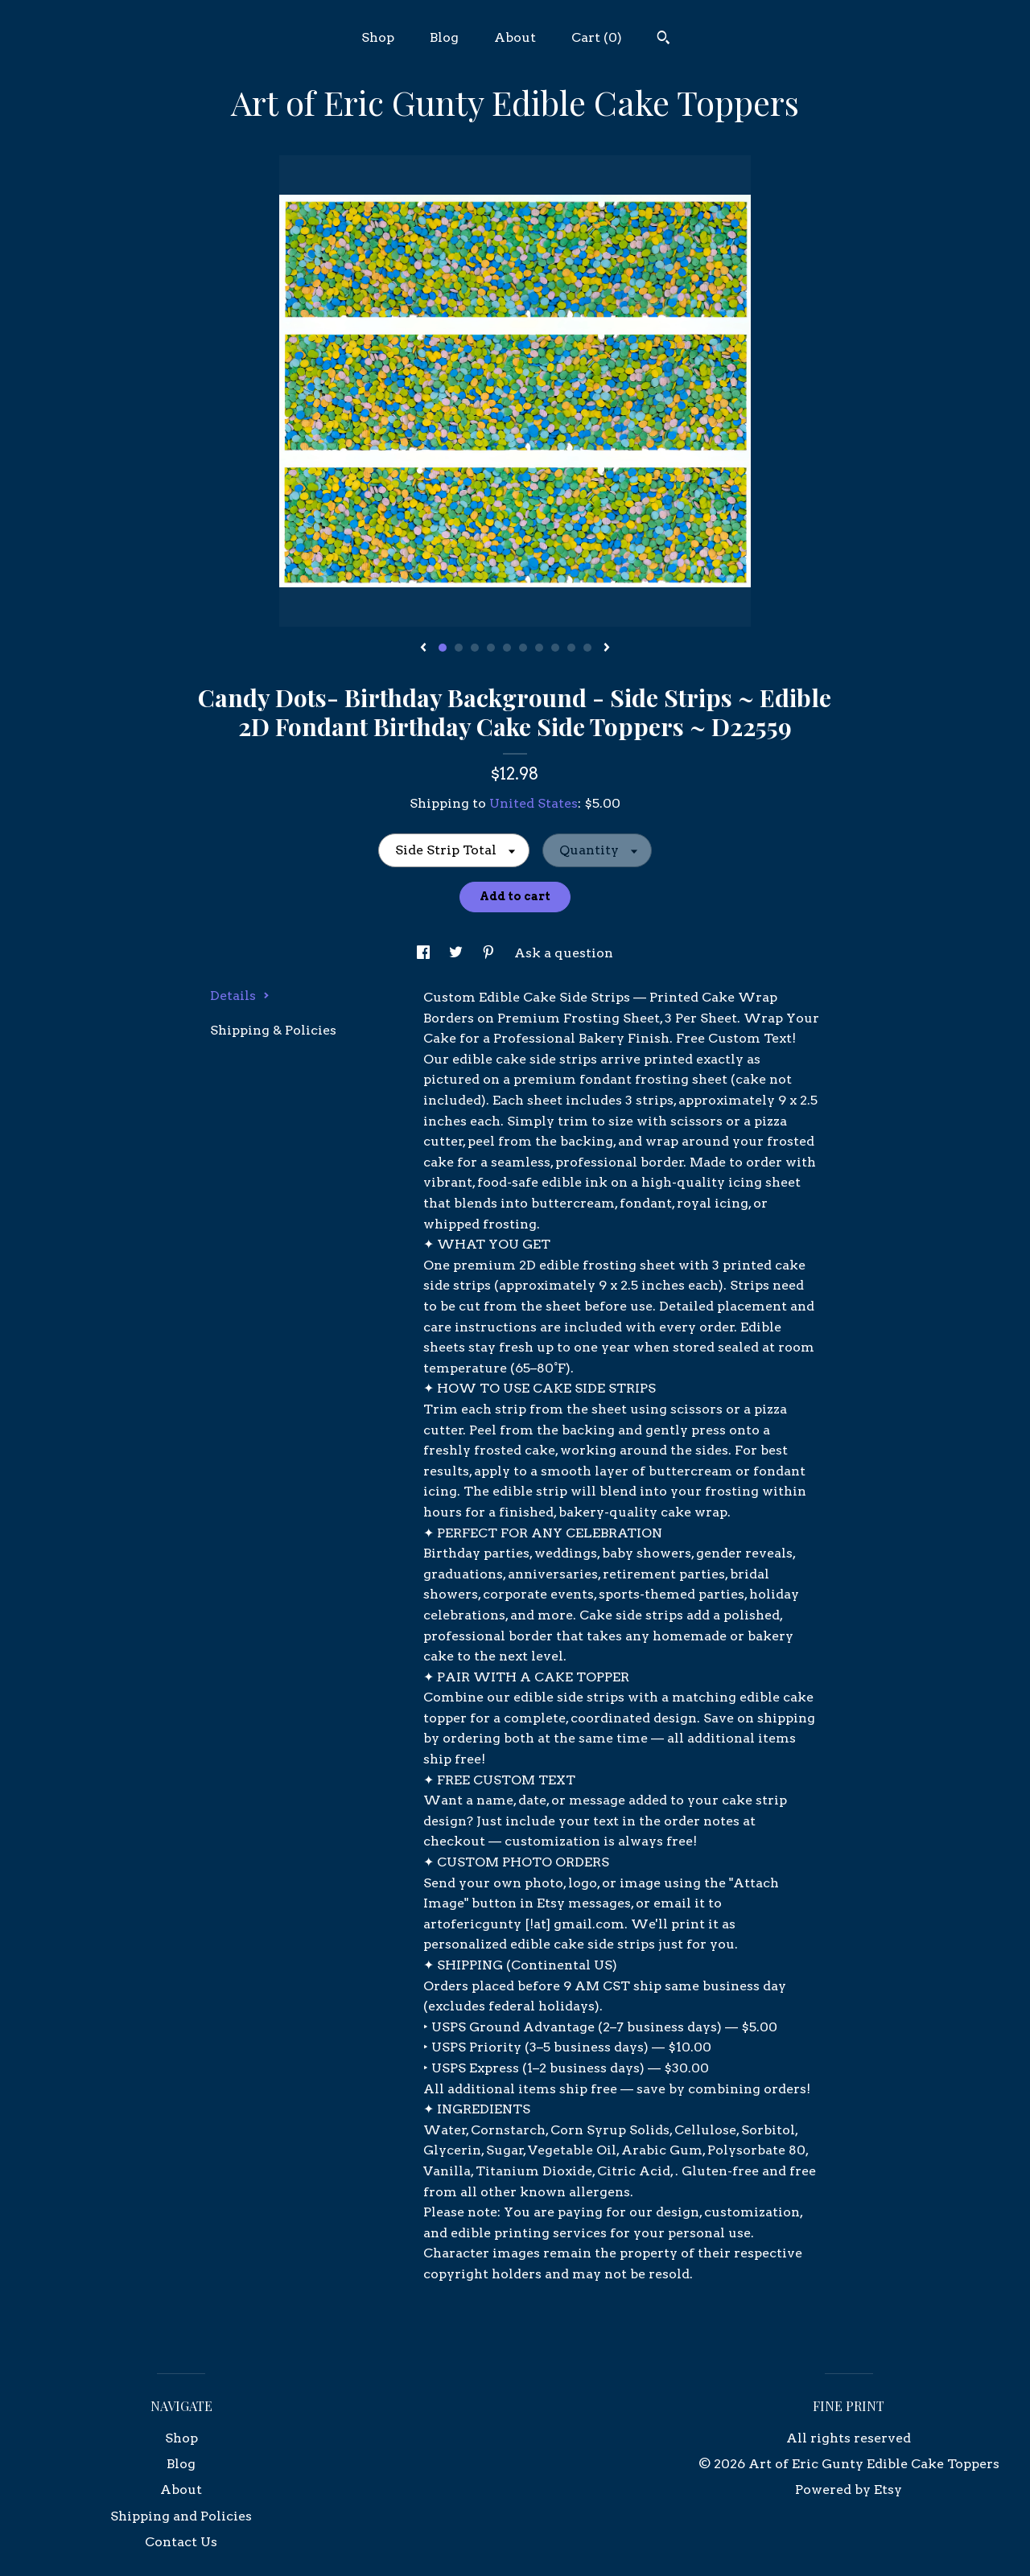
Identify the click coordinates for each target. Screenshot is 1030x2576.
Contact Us (181, 2541)
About (515, 37)
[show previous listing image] (423, 648)
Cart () (596, 37)
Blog (444, 37)
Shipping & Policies (273, 1030)
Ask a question (563, 953)
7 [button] (539, 648)
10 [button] (587, 648)
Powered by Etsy (848, 2489)
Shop (377, 37)
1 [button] (443, 648)
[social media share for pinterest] (490, 953)
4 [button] (491, 648)
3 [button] (475, 648)
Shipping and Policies (181, 2516)
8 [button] (555, 648)
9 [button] (571, 648)
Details (240, 995)
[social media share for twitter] (457, 953)
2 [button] (459, 648)
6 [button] (523, 648)
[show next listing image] (607, 648)
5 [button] (507, 648)
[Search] (663, 39)
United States (533, 803)
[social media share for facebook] (425, 953)
